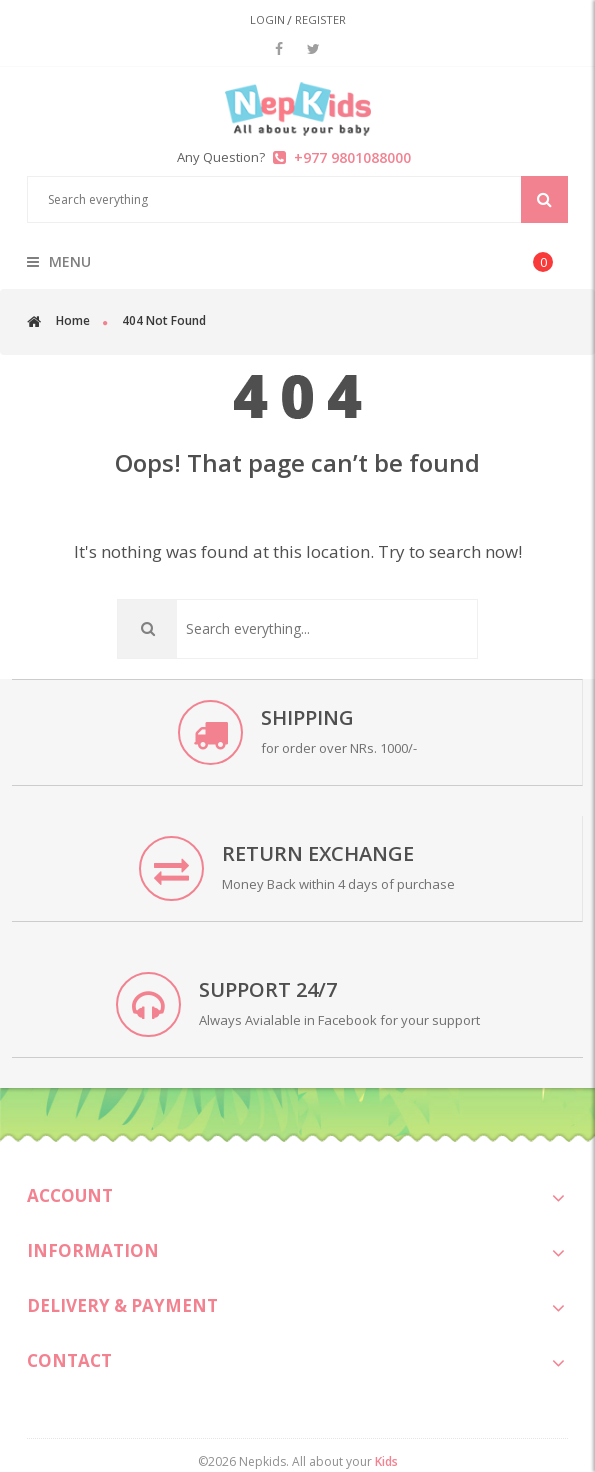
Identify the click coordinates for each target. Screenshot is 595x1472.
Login (267, 20)
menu (59, 262)
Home (73, 320)
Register (320, 20)
